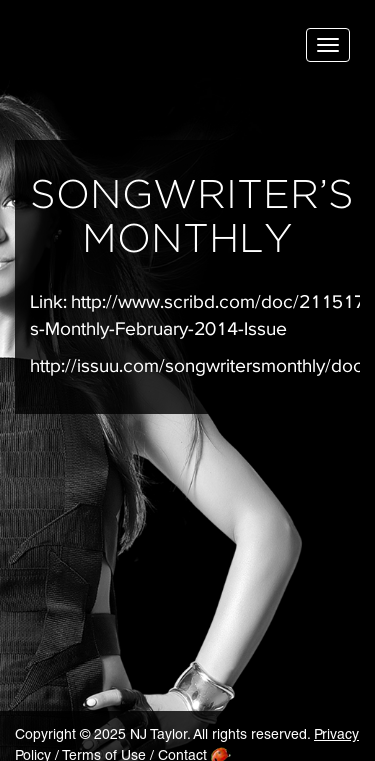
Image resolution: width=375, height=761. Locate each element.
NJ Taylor (115, 49)
